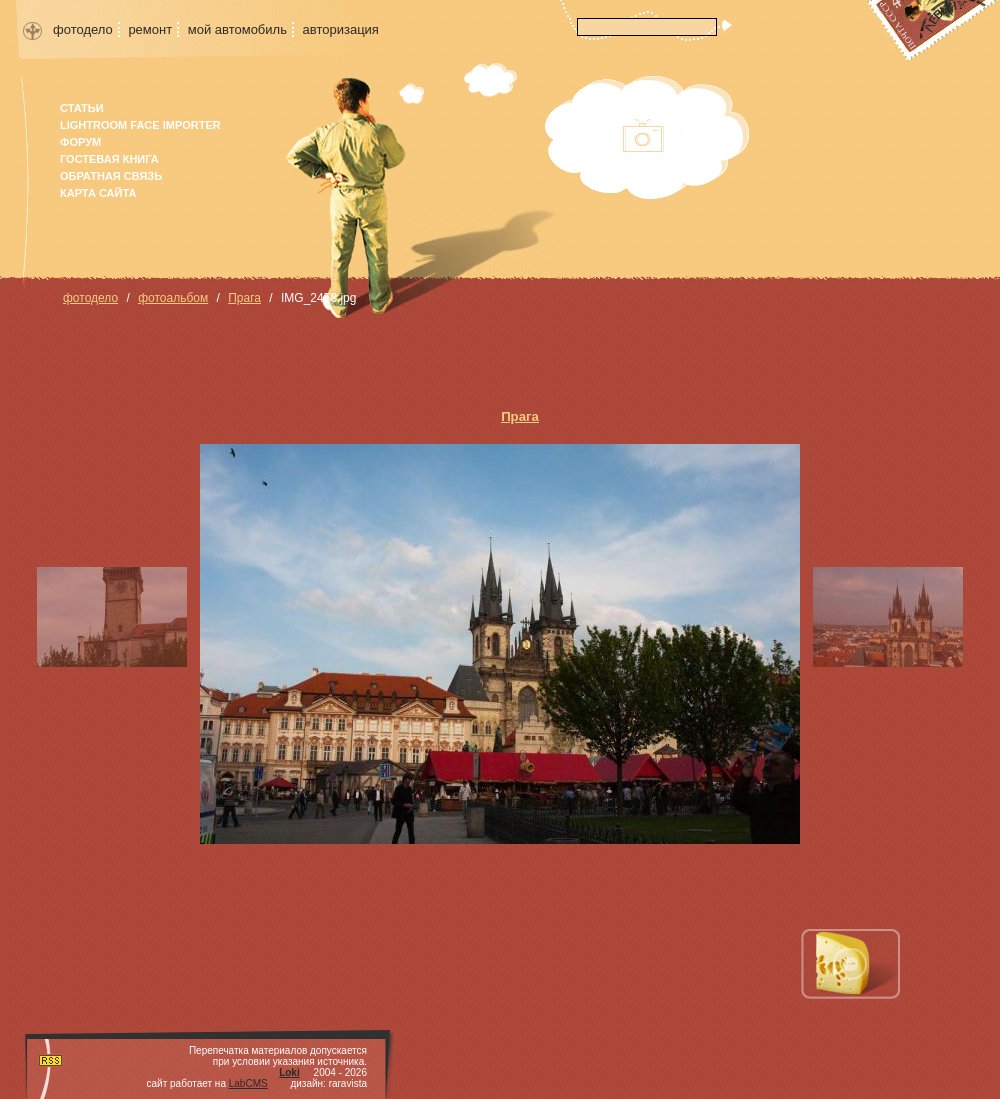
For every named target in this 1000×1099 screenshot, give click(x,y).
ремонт (150, 29)
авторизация (341, 29)
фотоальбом (173, 298)
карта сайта (98, 193)
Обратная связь (111, 176)
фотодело (83, 29)
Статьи (82, 108)
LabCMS (248, 1083)
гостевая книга (109, 159)
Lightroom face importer (140, 125)
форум (80, 142)
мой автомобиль (237, 29)
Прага (244, 298)
